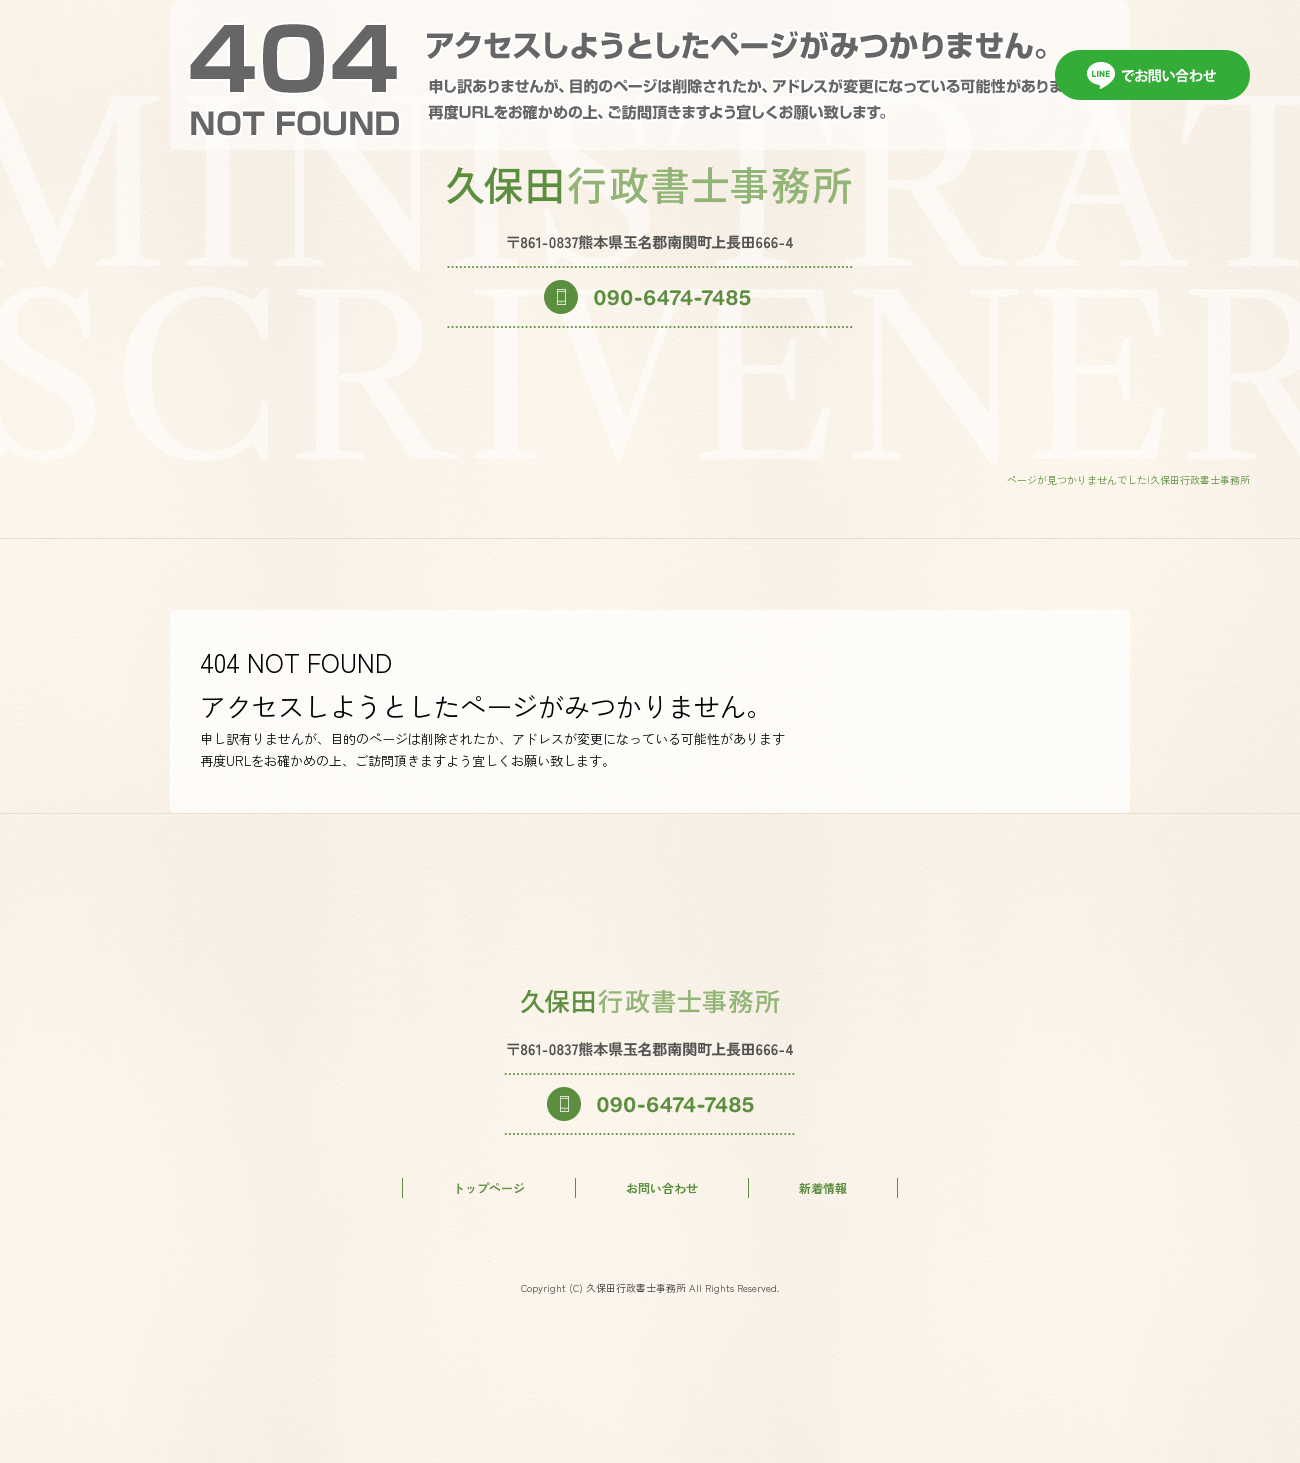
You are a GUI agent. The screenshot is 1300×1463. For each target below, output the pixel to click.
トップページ (489, 1187)
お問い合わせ (662, 1187)
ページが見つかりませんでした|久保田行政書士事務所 (1128, 479)
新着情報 (823, 1187)
